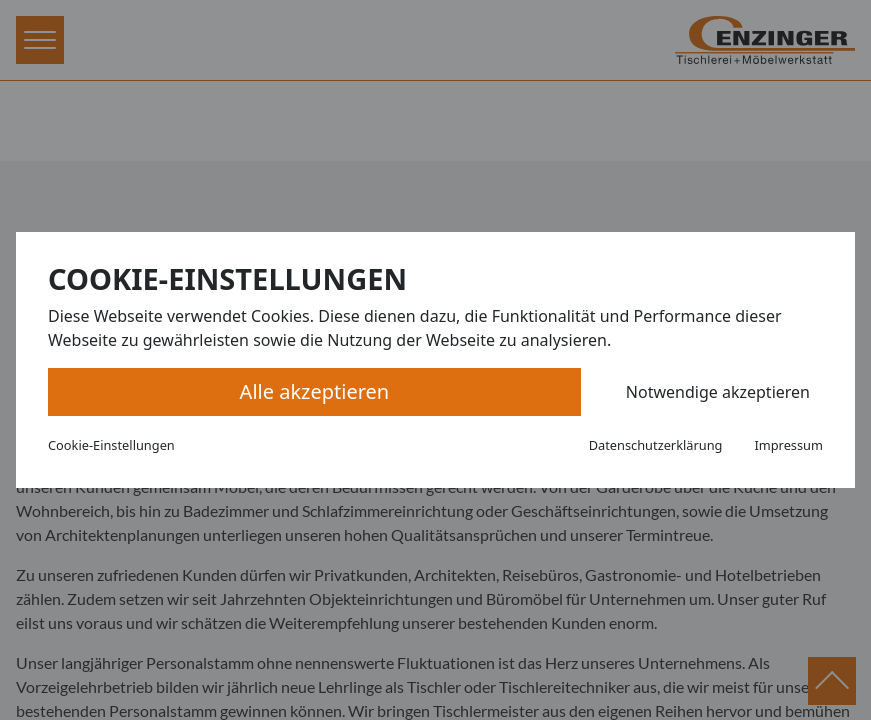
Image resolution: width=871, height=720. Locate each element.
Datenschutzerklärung (656, 445)
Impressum (788, 445)
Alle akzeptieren (315, 391)
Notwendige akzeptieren (718, 392)
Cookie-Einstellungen (111, 445)
